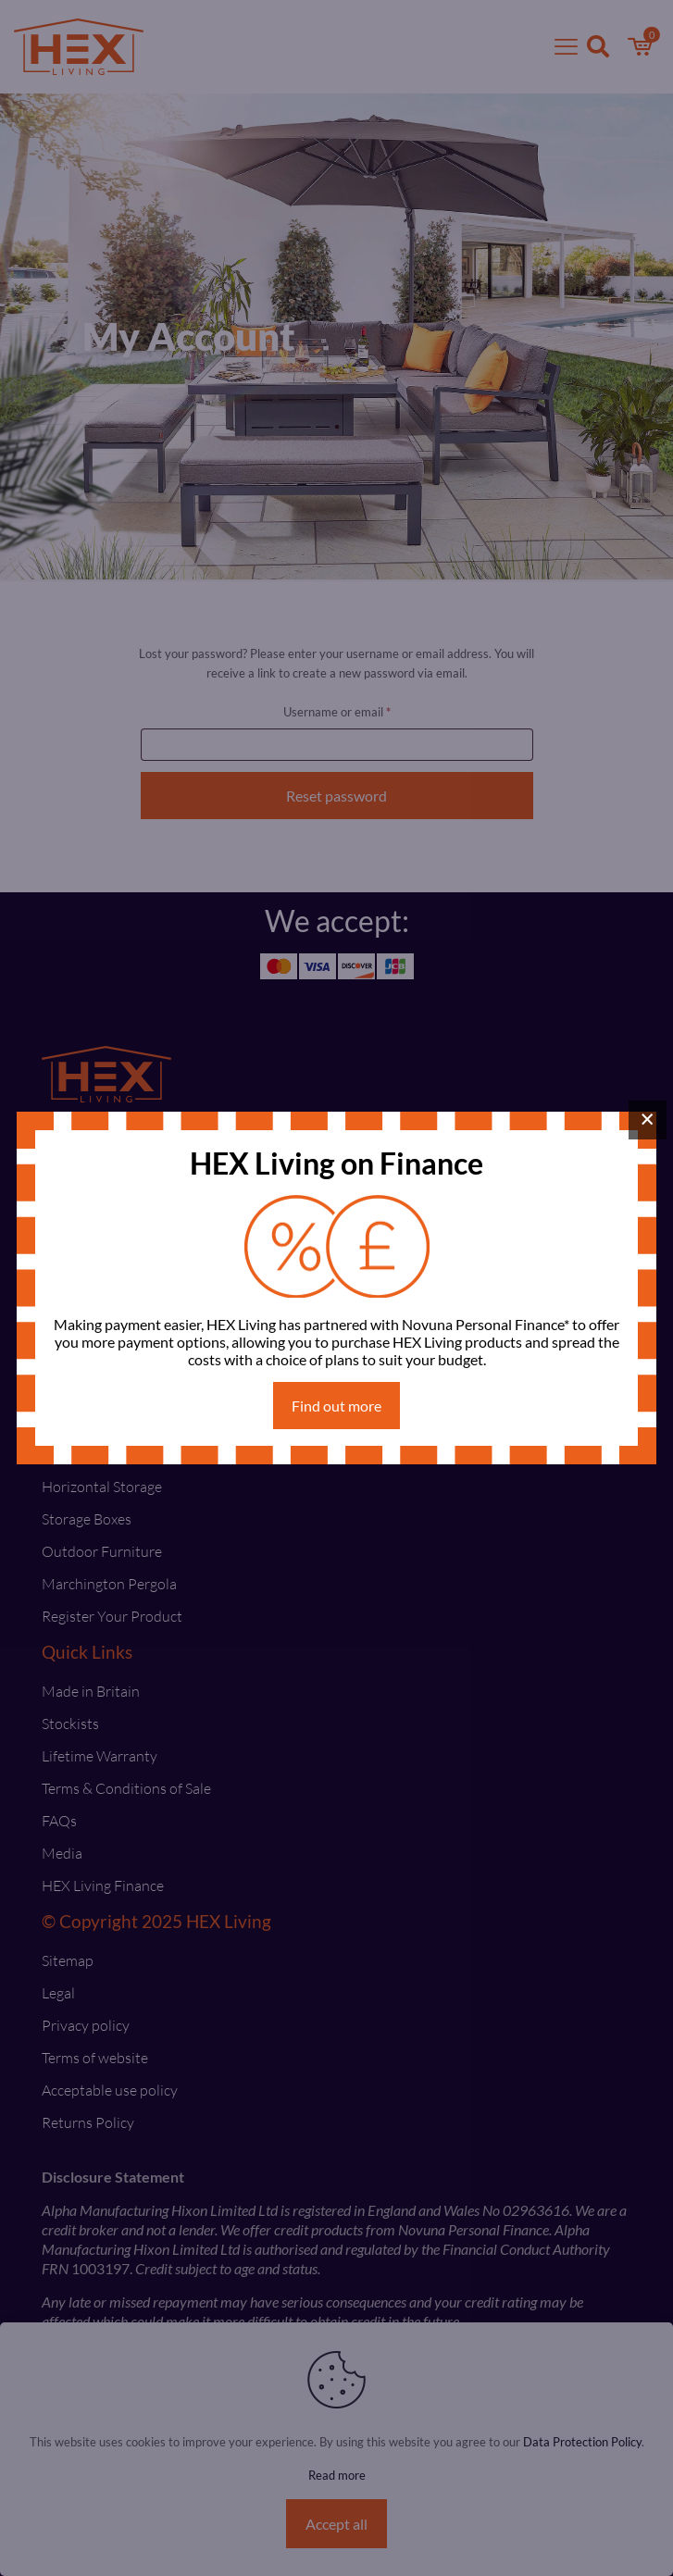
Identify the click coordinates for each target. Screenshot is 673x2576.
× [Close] (647, 1119)
